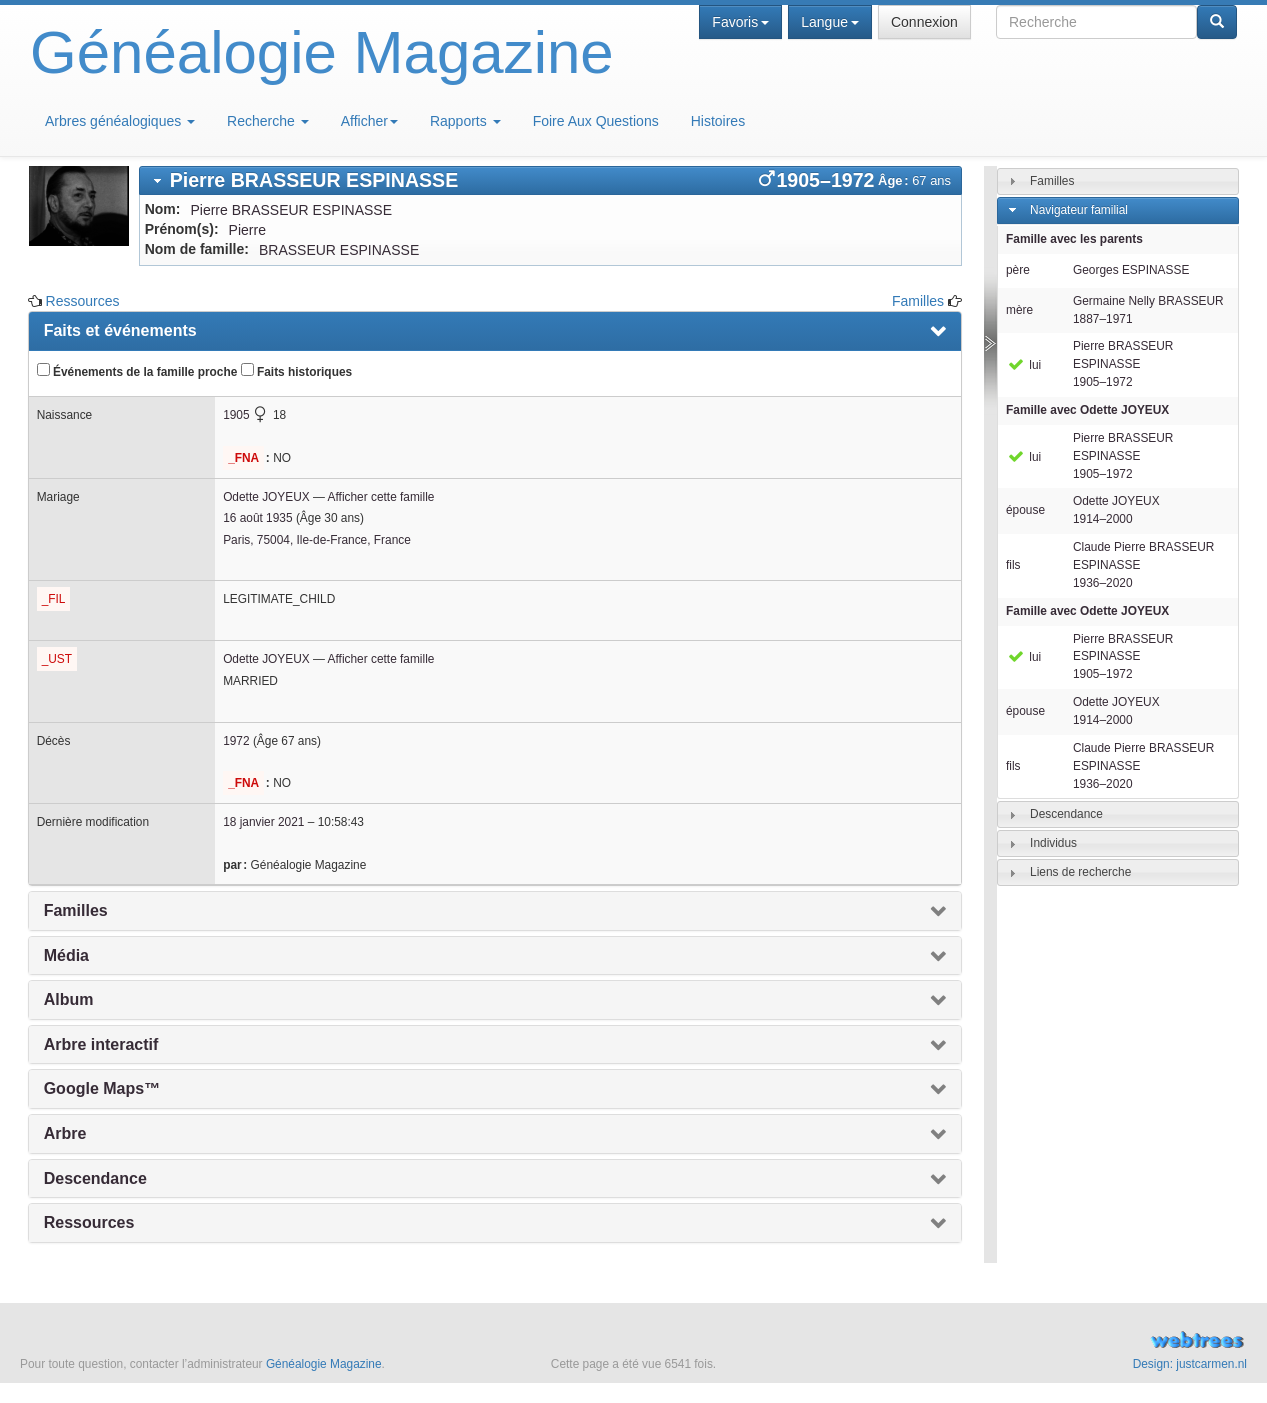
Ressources (83, 301)
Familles (918, 301)
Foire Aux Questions (596, 121)
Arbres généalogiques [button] (120, 121)
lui (1023, 365)
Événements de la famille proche (137, 371)
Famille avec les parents (1074, 239)
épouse (1025, 510)
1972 (236, 741)
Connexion (924, 22)
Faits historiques (296, 371)
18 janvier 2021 (263, 822)
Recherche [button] (268, 121)
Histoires (718, 121)
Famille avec (1087, 410)
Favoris (740, 22)
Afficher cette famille (381, 497)
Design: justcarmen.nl (1190, 1364)
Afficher (369, 121)
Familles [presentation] (76, 910)
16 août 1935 (257, 518)
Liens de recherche (1080, 872)
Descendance (1066, 814)
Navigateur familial (1079, 210)
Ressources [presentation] (89, 1222)
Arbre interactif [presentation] (101, 1044)
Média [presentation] (66, 955)
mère (1019, 310)
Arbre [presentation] (65, 1133)
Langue (830, 22)
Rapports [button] (465, 121)
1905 (236, 415)
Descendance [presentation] (95, 1178)
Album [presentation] (69, 999)
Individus (1053, 843)
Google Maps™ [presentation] (102, 1088)
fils (1013, 565)
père (1018, 270)
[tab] (550, 180)
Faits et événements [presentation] (120, 330)
